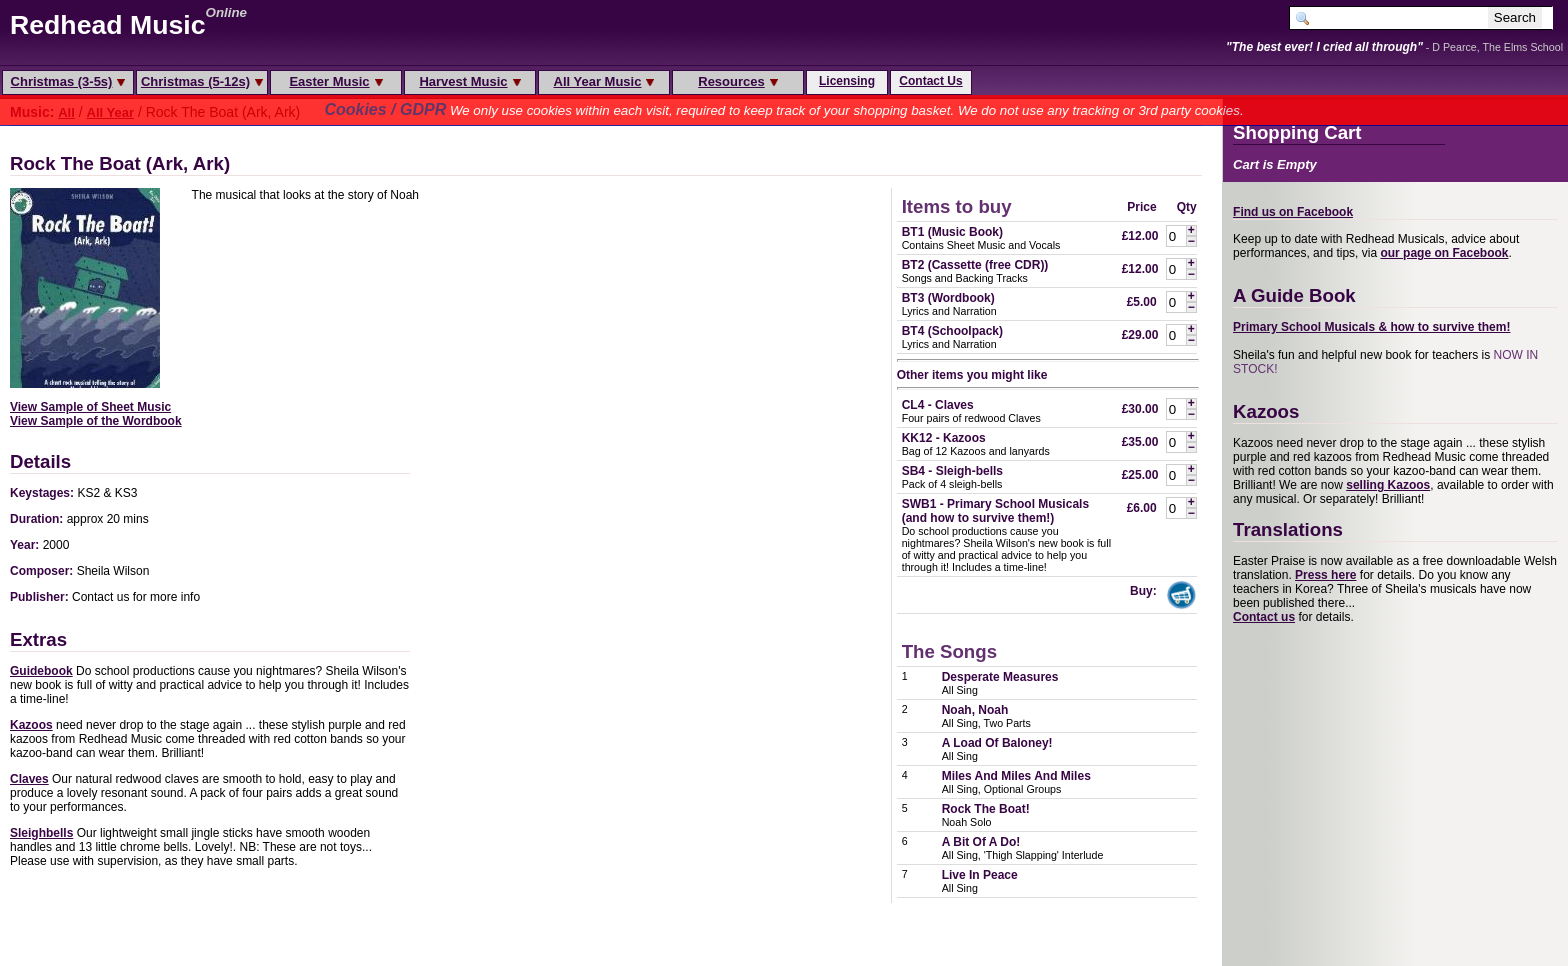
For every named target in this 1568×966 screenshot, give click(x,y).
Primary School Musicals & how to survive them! (1371, 327)
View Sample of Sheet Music (90, 407)
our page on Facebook (1444, 253)
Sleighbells (41, 833)
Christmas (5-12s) (202, 81)
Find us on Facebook (1293, 212)
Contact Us (930, 81)
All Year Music (604, 81)
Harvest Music (469, 81)
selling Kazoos (1388, 485)
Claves (29, 779)
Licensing (847, 81)
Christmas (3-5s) (68, 81)
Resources (737, 81)
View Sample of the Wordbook (96, 421)
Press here (1325, 575)
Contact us (1264, 617)
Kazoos (31, 725)
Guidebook (41, 671)
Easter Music (335, 81)
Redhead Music (108, 25)
